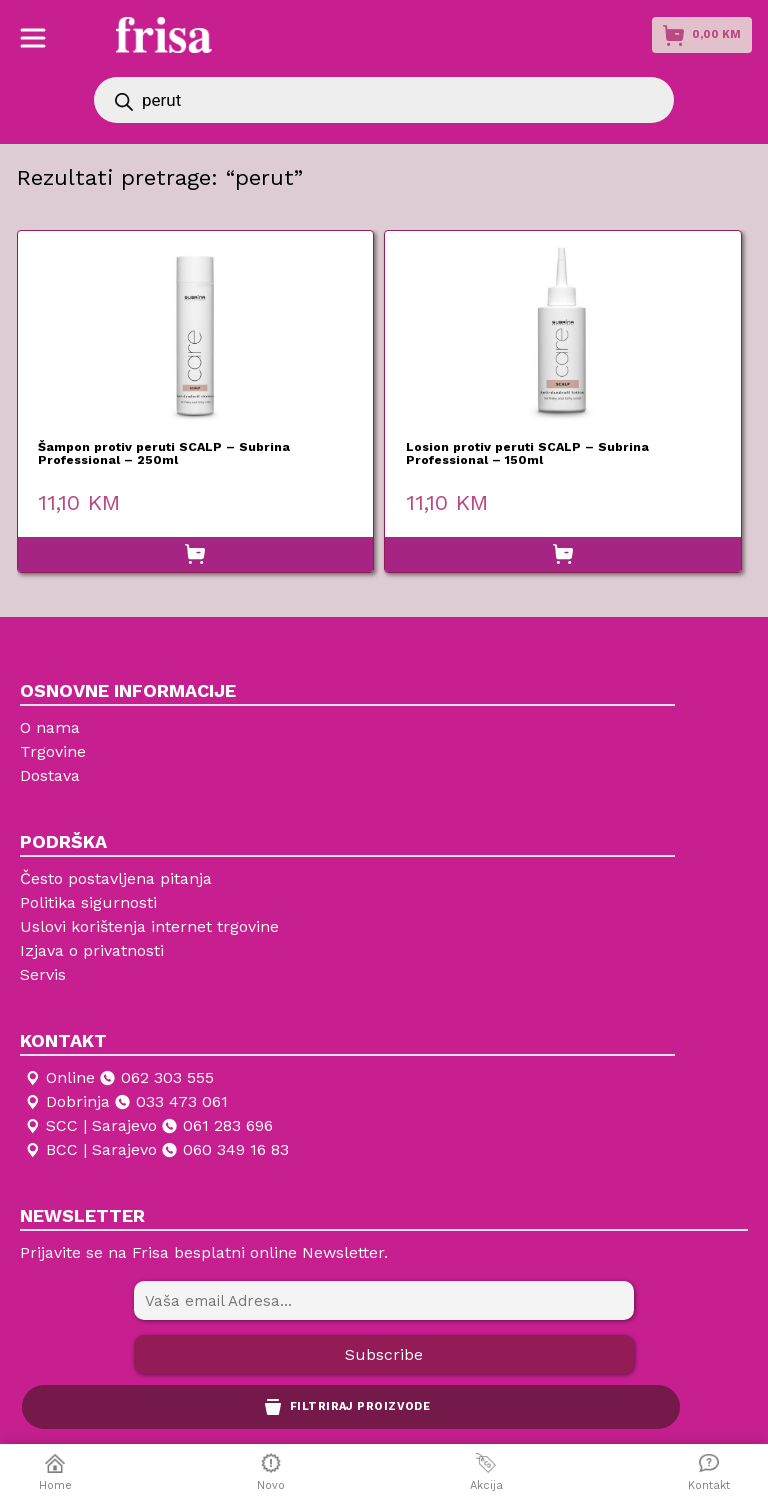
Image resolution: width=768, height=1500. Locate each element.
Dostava (50, 775)
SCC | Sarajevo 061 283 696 (148, 1126)
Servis (43, 974)
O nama (50, 727)
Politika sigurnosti (88, 902)
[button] (196, 555)
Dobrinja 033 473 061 (125, 1102)
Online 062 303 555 (118, 1078)
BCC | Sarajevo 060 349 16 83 (156, 1150)
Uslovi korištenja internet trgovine (149, 926)
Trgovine (53, 751)
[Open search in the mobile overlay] (384, 100)
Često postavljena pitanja (116, 878)
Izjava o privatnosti (92, 950)
